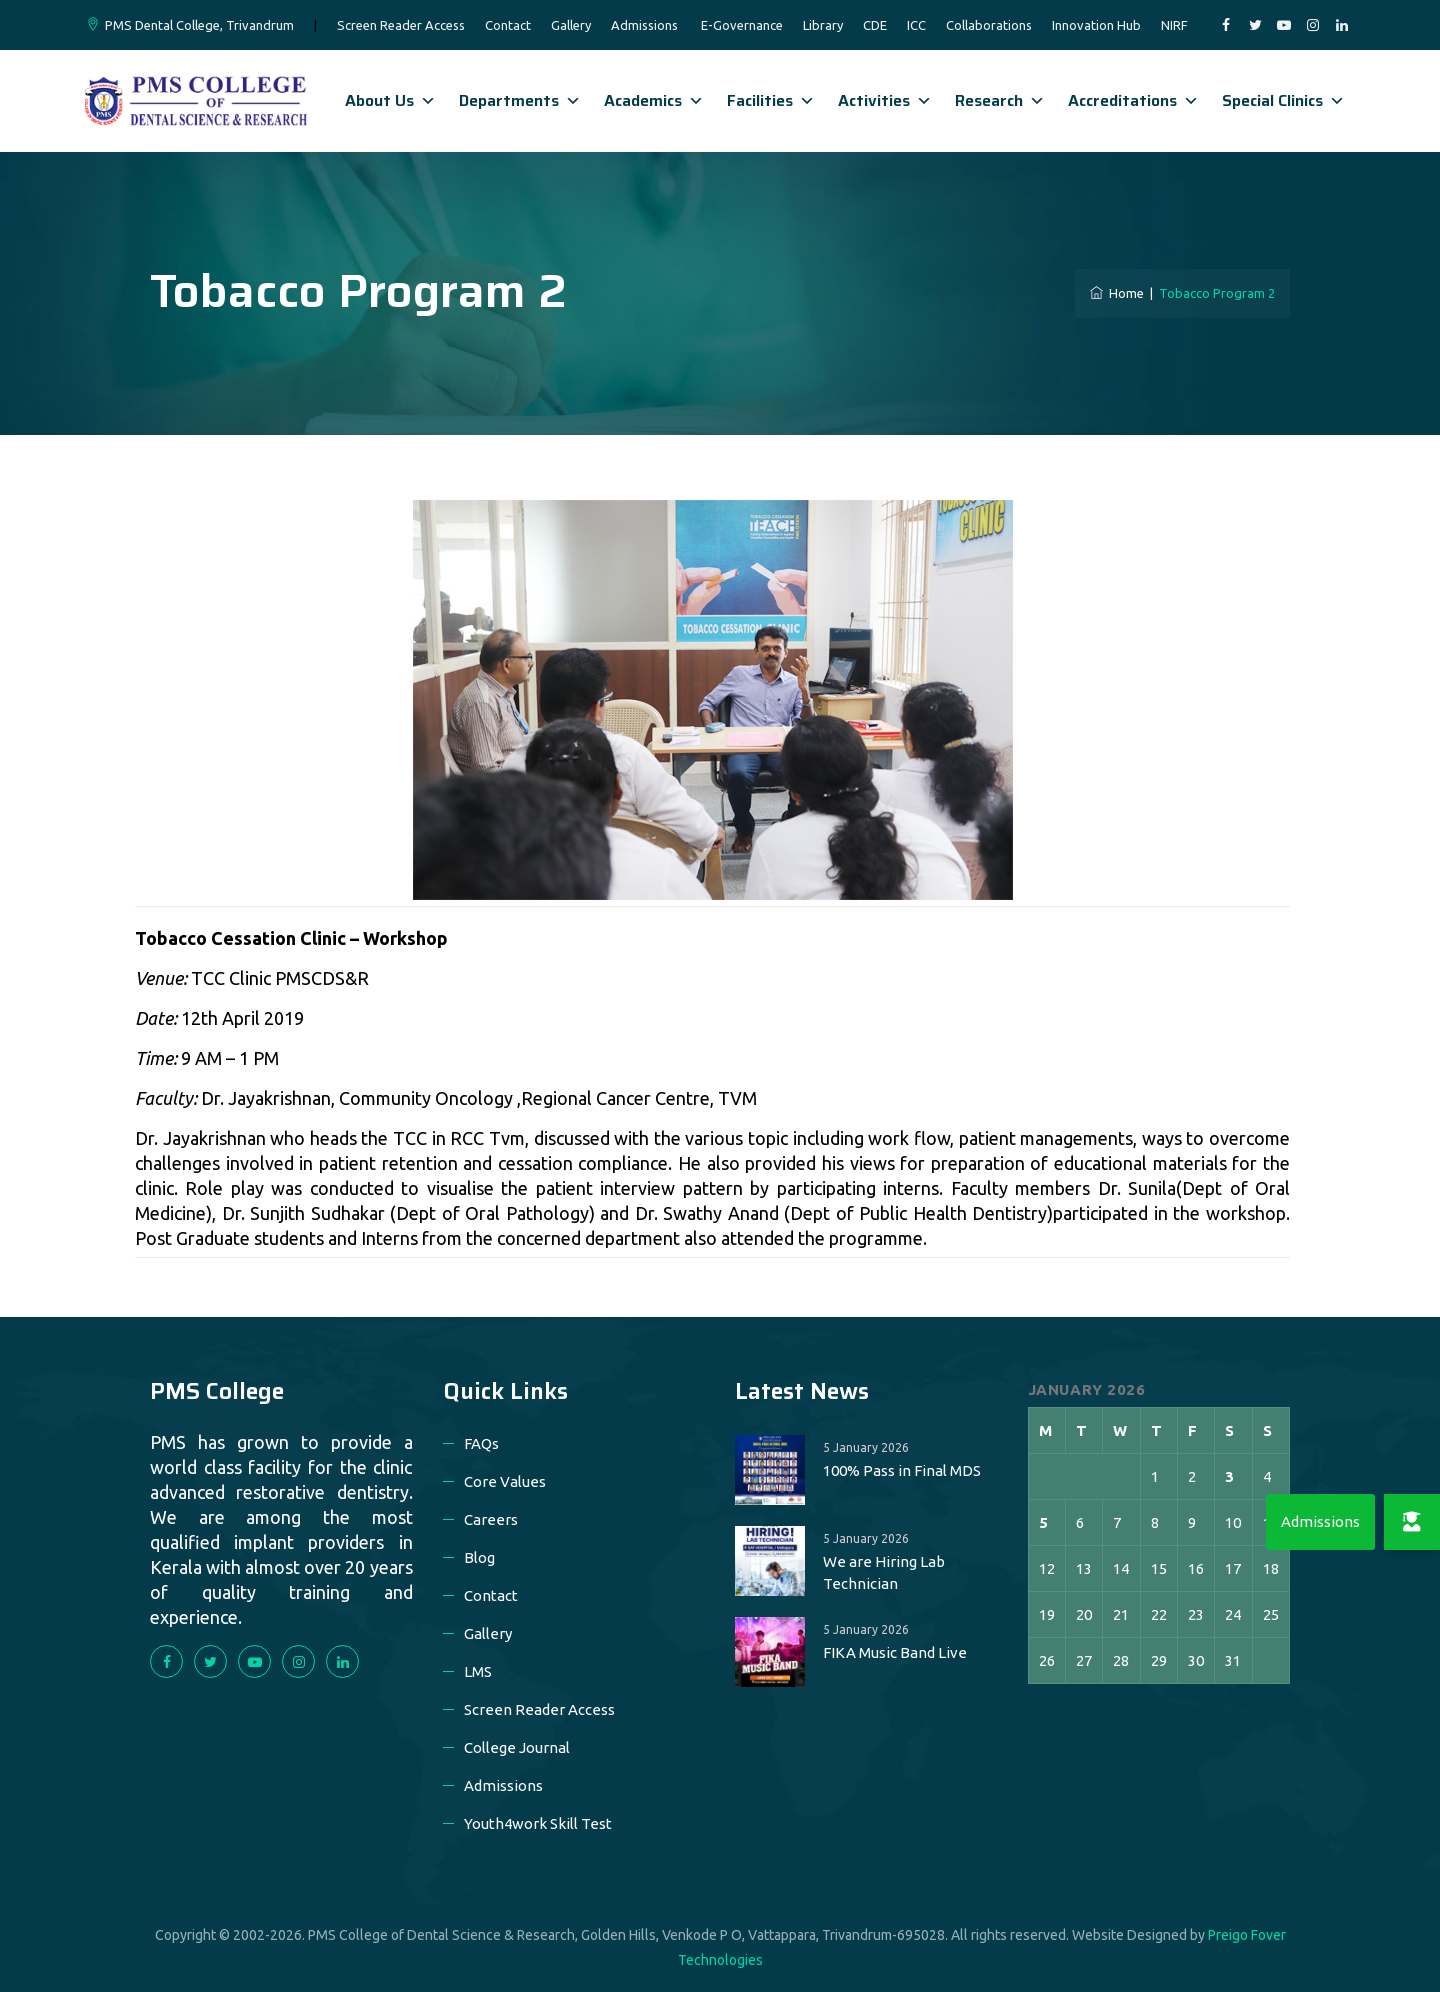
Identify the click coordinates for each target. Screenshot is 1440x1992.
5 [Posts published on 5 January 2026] (1043, 1522)
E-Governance (742, 25)
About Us (390, 100)
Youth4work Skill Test (538, 1823)
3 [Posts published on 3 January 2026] (1229, 1476)
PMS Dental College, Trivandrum (199, 25)
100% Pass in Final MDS (902, 1470)
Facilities (771, 100)
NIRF (1174, 25)
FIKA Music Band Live (895, 1652)
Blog (479, 1557)
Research (1000, 100)
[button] (1412, 1522)
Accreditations (1133, 100)
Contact (508, 25)
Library (823, 25)
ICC (916, 25)
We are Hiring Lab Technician (884, 1572)
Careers (491, 1519)
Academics (654, 100)
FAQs (481, 1443)
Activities (885, 100)
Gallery (571, 25)
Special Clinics (1283, 100)
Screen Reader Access (401, 25)
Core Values (505, 1481)
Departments (520, 100)
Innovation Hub (1096, 25)
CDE (875, 25)
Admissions (644, 25)
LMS (478, 1671)
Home (1117, 293)
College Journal (517, 1747)
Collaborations (989, 25)
